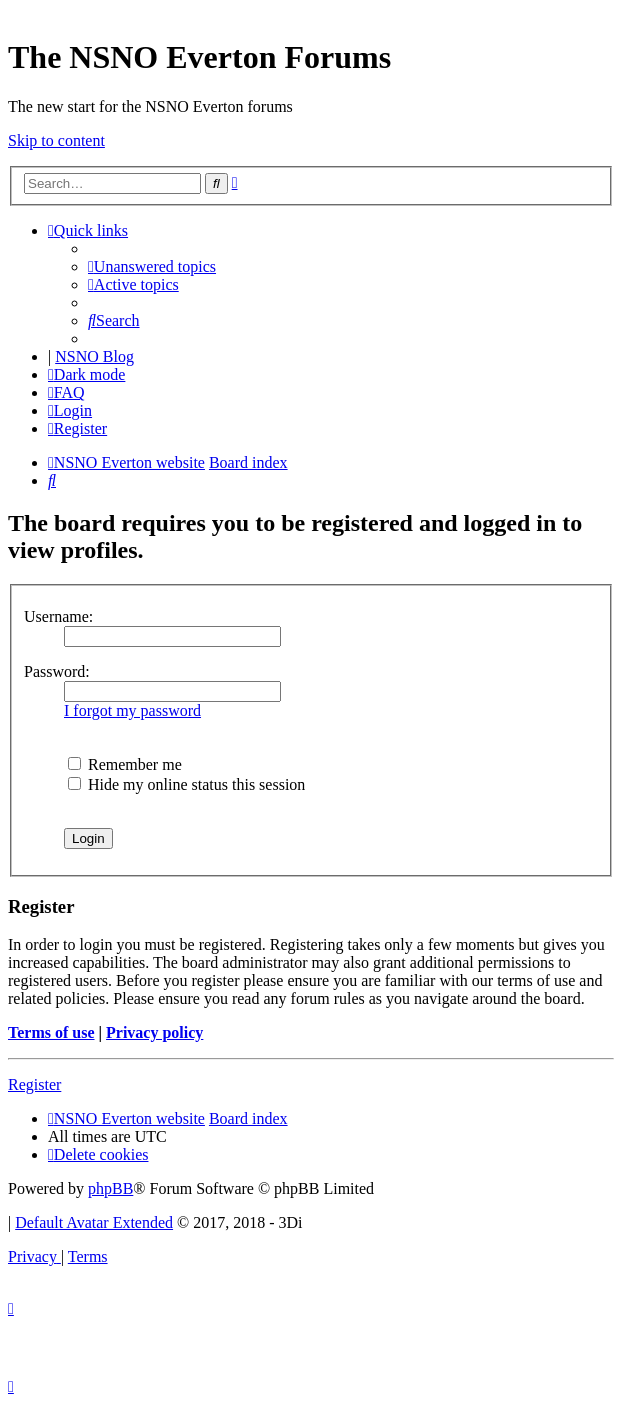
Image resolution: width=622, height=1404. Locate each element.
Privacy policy (154, 1032)
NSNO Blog (94, 356)
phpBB (110, 1188)
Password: (57, 671)
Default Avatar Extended (94, 1222)
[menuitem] (152, 266)
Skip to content (56, 140)
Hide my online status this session (186, 784)
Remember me (125, 764)
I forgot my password (132, 710)
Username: (58, 616)
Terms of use (51, 1032)
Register (34, 1084)
